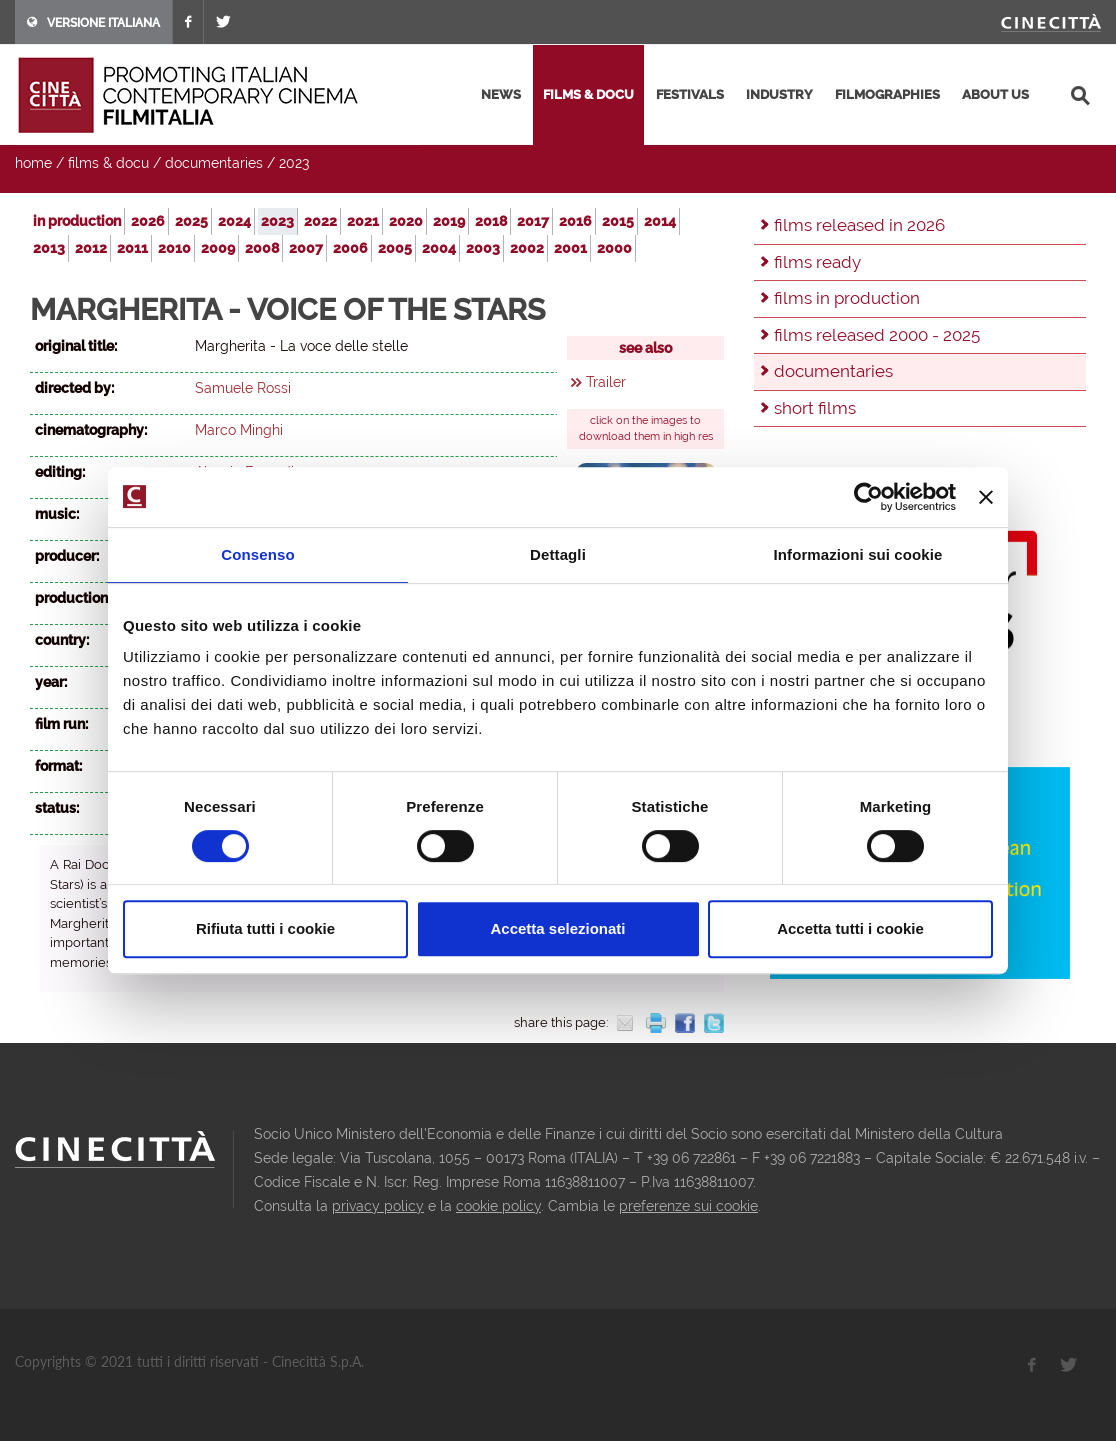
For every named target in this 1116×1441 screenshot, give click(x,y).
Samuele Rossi (243, 388)
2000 (614, 248)
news (501, 94)
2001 (570, 248)
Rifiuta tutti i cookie (265, 928)
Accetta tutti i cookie (850, 928)
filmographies (887, 94)
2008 (262, 248)
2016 (575, 221)
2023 (294, 163)
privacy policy (378, 1206)
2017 (533, 221)
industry (779, 94)
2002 (527, 248)
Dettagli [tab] (558, 554)
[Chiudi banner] (986, 497)
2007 (306, 248)
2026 (148, 221)
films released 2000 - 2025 (877, 335)
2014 (660, 221)
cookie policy (498, 1206)
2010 (174, 248)
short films (815, 408)
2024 (234, 221)
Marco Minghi (239, 430)
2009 (218, 248)
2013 (49, 248)
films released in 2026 (859, 225)
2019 (449, 221)
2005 (395, 248)
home (33, 163)
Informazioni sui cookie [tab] (858, 554)
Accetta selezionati (557, 928)
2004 (439, 248)
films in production (847, 298)
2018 (491, 221)
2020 (406, 221)
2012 (91, 248)
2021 (363, 221)
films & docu (588, 94)
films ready (817, 262)
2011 (132, 248)
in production (77, 221)
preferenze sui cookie (688, 1206)
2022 (320, 221)
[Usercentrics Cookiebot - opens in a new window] (868, 497)
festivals (690, 94)
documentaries (214, 163)
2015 (618, 221)
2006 (350, 248)
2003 (483, 248)
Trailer (606, 382)
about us (995, 94)
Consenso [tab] (257, 554)
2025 (191, 221)
